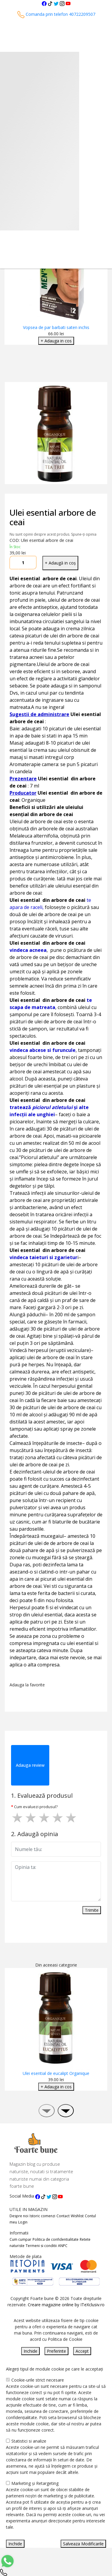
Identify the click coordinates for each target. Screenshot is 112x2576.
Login (22, 2222)
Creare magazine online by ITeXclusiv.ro (66, 2304)
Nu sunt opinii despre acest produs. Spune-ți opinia (53, 534)
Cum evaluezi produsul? (36, 1807)
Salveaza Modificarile (83, 2544)
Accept (82, 2351)
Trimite (92, 1910)
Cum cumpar (20, 2239)
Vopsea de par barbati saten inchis (56, 327)
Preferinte (56, 2351)
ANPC (62, 2245)
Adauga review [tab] (30, 1765)
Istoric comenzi (42, 2215)
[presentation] (47, 2110)
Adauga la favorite (28, 1685)
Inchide (30, 2351)
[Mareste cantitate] (31, 562)
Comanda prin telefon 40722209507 (56, 14)
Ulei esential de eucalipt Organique (56, 2073)
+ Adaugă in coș (60, 563)
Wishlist (77, 2215)
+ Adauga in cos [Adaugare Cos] (56, 341)
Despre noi (19, 2215)
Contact (63, 2215)
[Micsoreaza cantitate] (14, 562)
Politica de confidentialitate (56, 2239)
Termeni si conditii (41, 2245)
